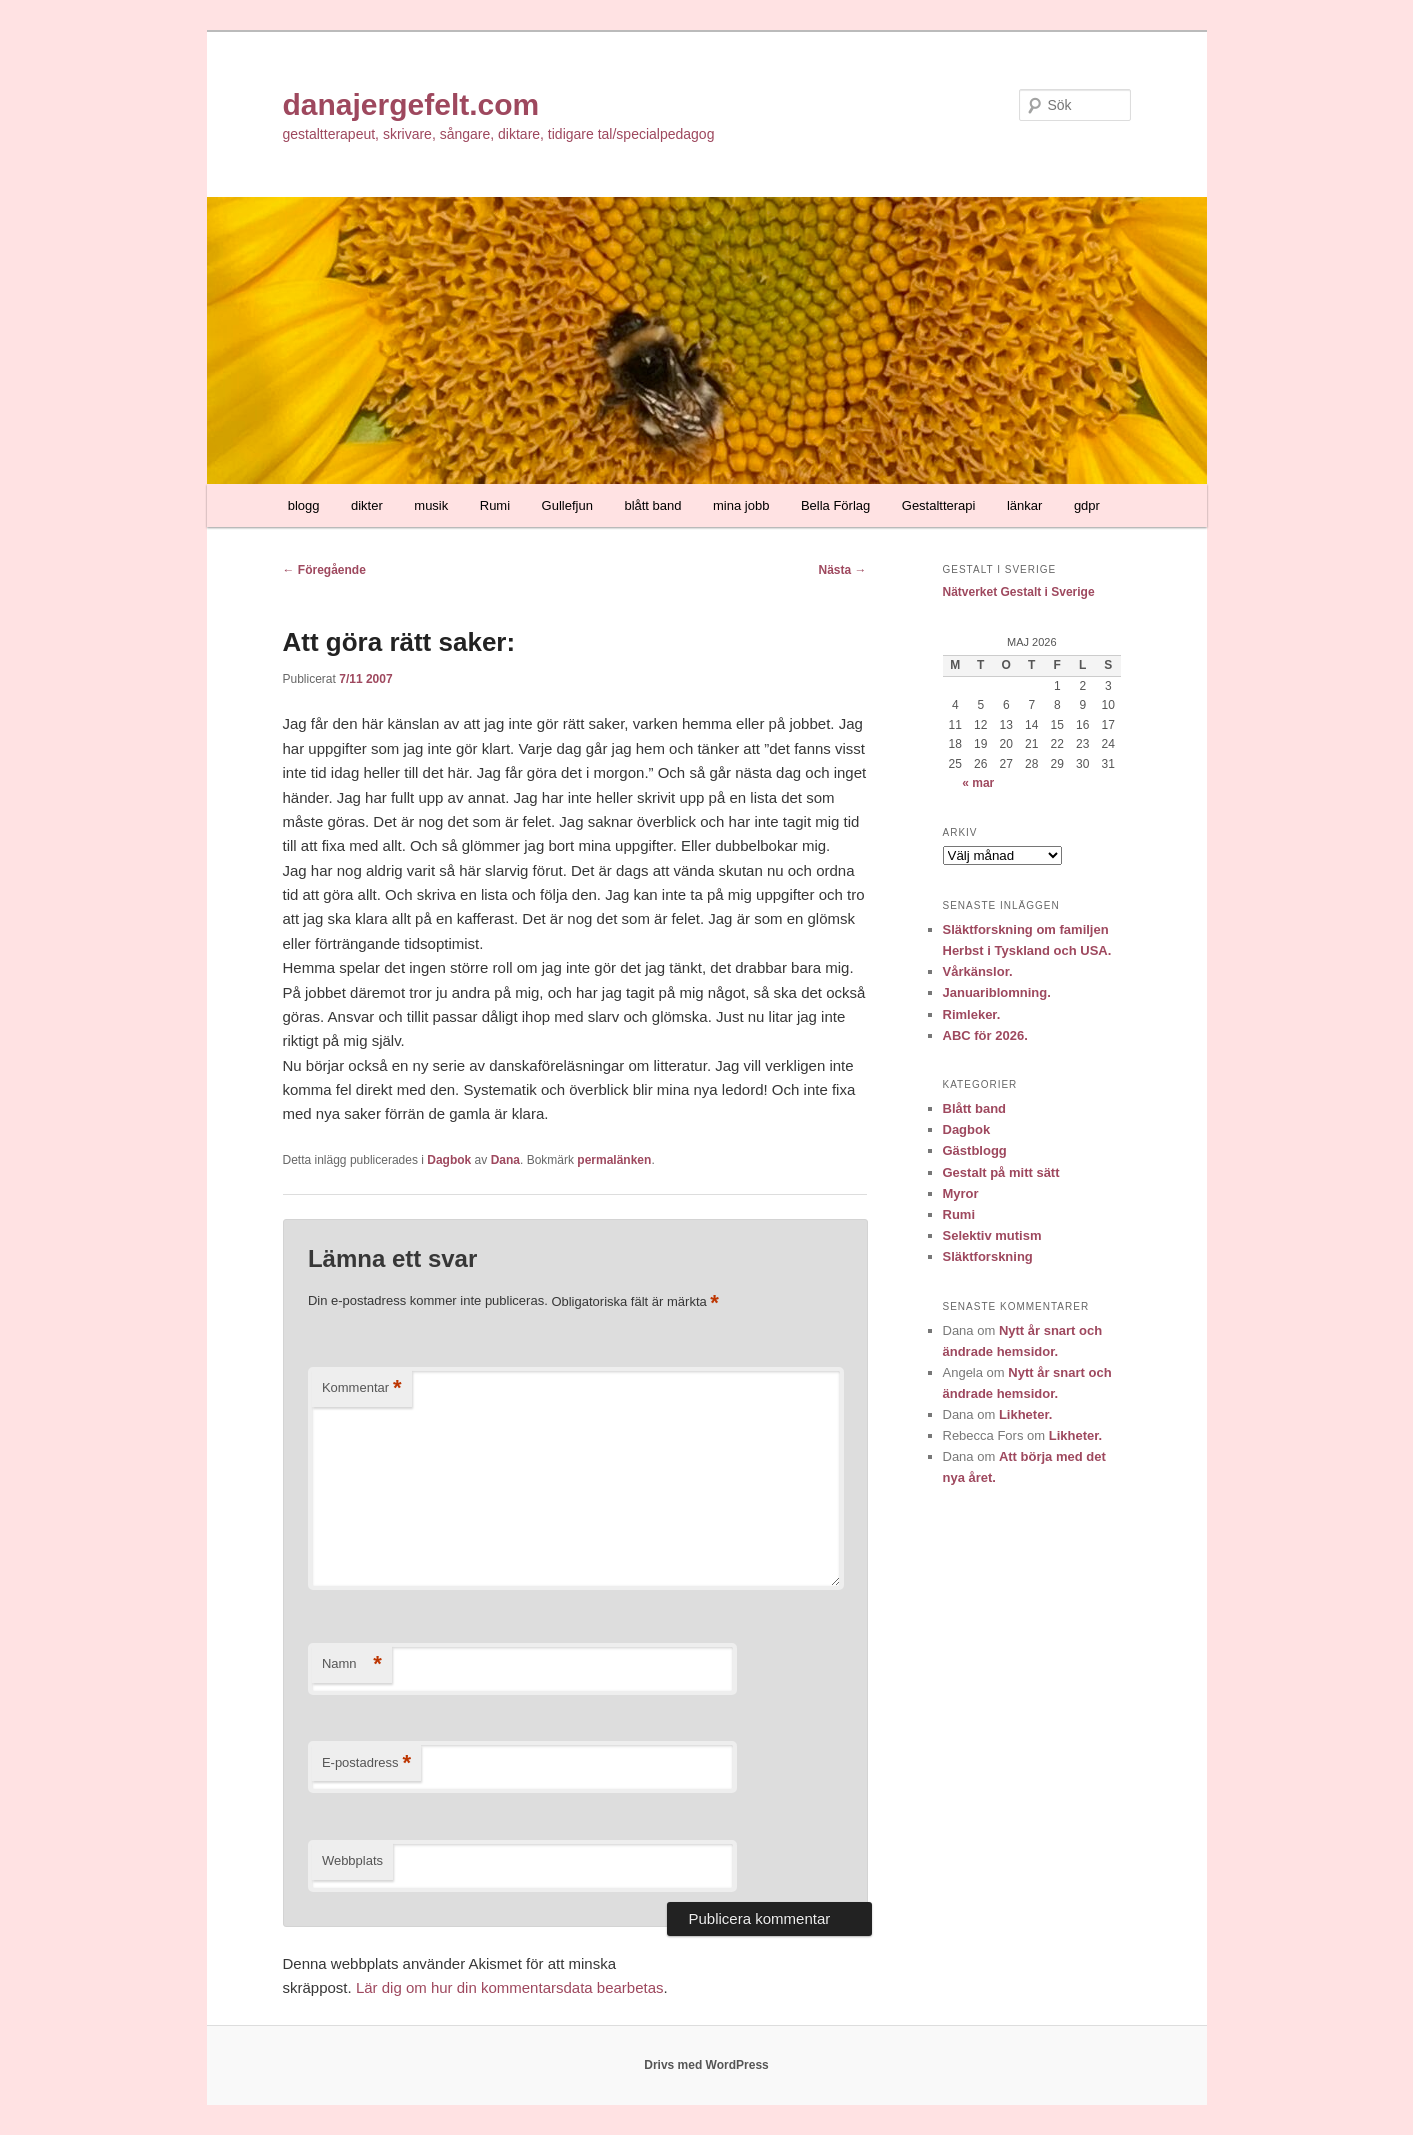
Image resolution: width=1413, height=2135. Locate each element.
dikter (367, 505)
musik (431, 505)
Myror (961, 1193)
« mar (978, 783)
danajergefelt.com (411, 104)
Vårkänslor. (978, 971)
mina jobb (741, 505)
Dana (505, 1160)
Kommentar (362, 1388)
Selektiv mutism (992, 1235)
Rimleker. (972, 1014)
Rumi (495, 505)
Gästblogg (975, 1150)
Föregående (324, 570)
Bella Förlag (835, 505)
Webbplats (352, 1860)
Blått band (975, 1108)
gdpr (1087, 505)
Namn (352, 1664)
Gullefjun (567, 505)
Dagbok (449, 1160)
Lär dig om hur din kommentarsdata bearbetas (510, 1987)
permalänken (614, 1160)
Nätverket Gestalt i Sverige (1019, 592)
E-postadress (366, 1763)
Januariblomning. (997, 992)
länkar (1024, 505)
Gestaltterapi (939, 505)
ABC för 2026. (985, 1035)
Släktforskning (988, 1256)
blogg (304, 505)
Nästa (842, 570)
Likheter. (1025, 1414)
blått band (652, 505)
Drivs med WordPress (706, 2065)
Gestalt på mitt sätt (1001, 1172)
